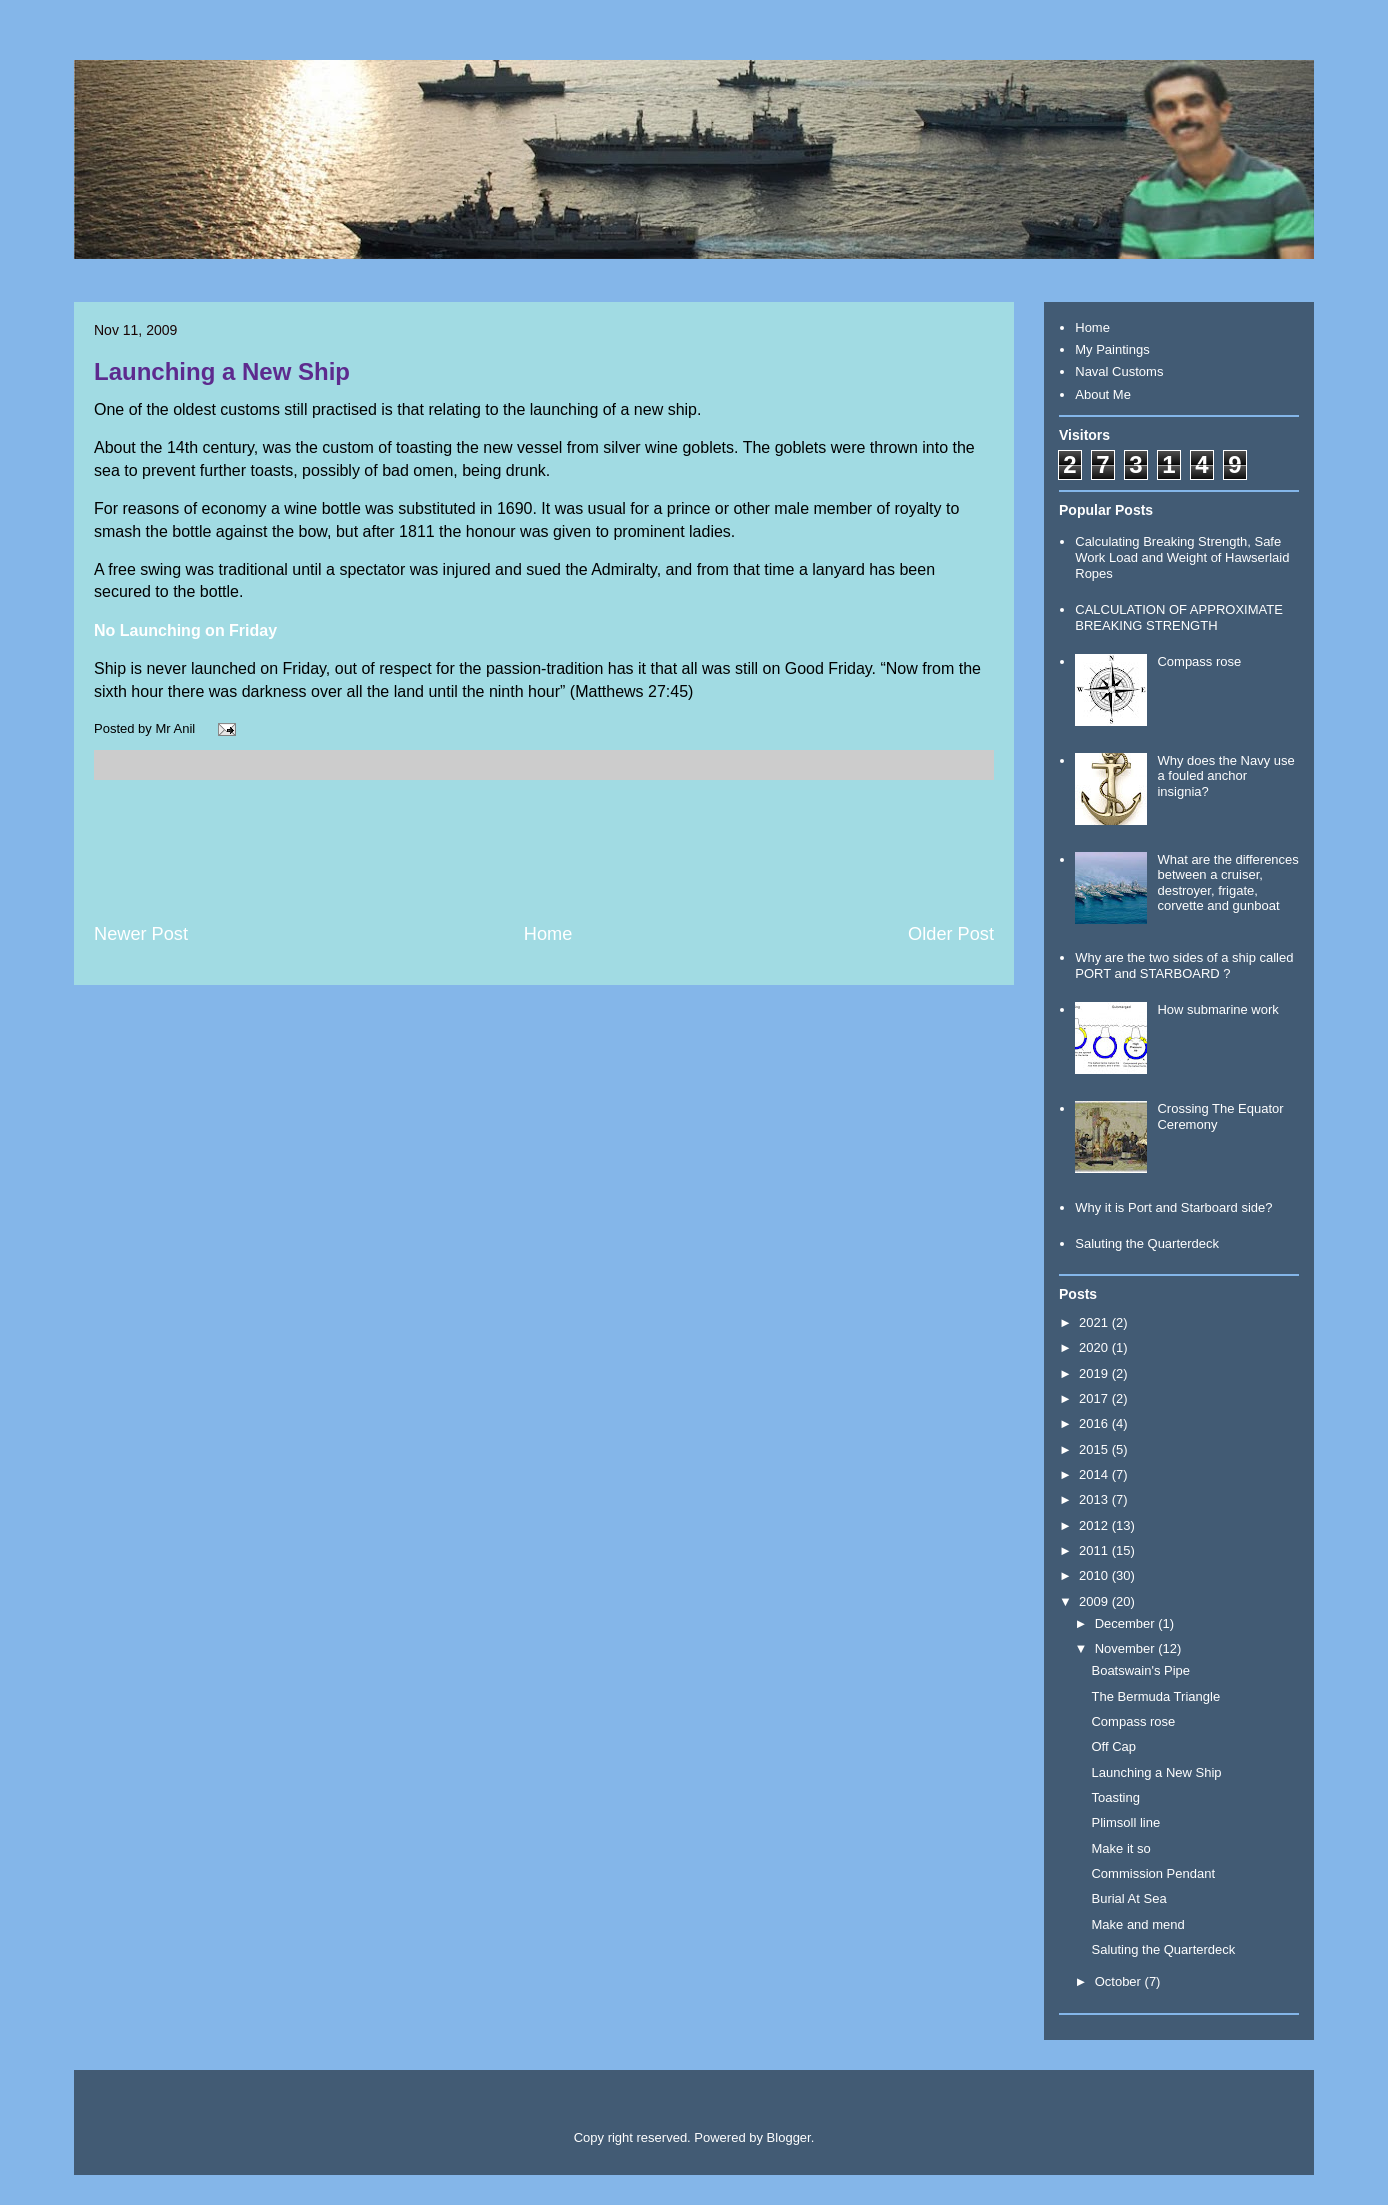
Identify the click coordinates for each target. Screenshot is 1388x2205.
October (1120, 1981)
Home (548, 934)
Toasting (1115, 1797)
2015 (1095, 1449)
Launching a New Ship (222, 371)
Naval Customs (1119, 371)
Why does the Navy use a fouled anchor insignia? (1225, 776)
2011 (1095, 1550)
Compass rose (1199, 661)
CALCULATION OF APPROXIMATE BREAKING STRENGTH (1179, 617)
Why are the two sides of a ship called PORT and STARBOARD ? (1184, 965)
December (1127, 1623)
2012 (1095, 1525)
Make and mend (1137, 1924)
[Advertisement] (544, 851)
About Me (1103, 394)
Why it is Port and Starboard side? (1173, 1207)
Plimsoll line (1125, 1822)
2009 (1095, 1601)
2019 (1095, 1373)
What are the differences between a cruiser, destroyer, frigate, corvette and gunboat (1227, 883)
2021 (1095, 1322)
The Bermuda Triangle (1155, 1696)
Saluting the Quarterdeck (1147, 1243)
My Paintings (1112, 349)
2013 (1095, 1499)
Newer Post (141, 934)
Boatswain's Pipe (1140, 1670)
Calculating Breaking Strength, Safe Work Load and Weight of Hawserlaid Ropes (1182, 557)
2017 (1095, 1398)
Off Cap (1113, 1746)
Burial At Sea (1128, 1898)
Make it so (1120, 1848)
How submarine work (1217, 1009)
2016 (1095, 1423)
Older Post (951, 934)
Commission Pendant (1153, 1873)
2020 (1095, 1347)
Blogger (789, 2137)
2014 (1095, 1474)
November (1127, 1648)
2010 (1095, 1575)
